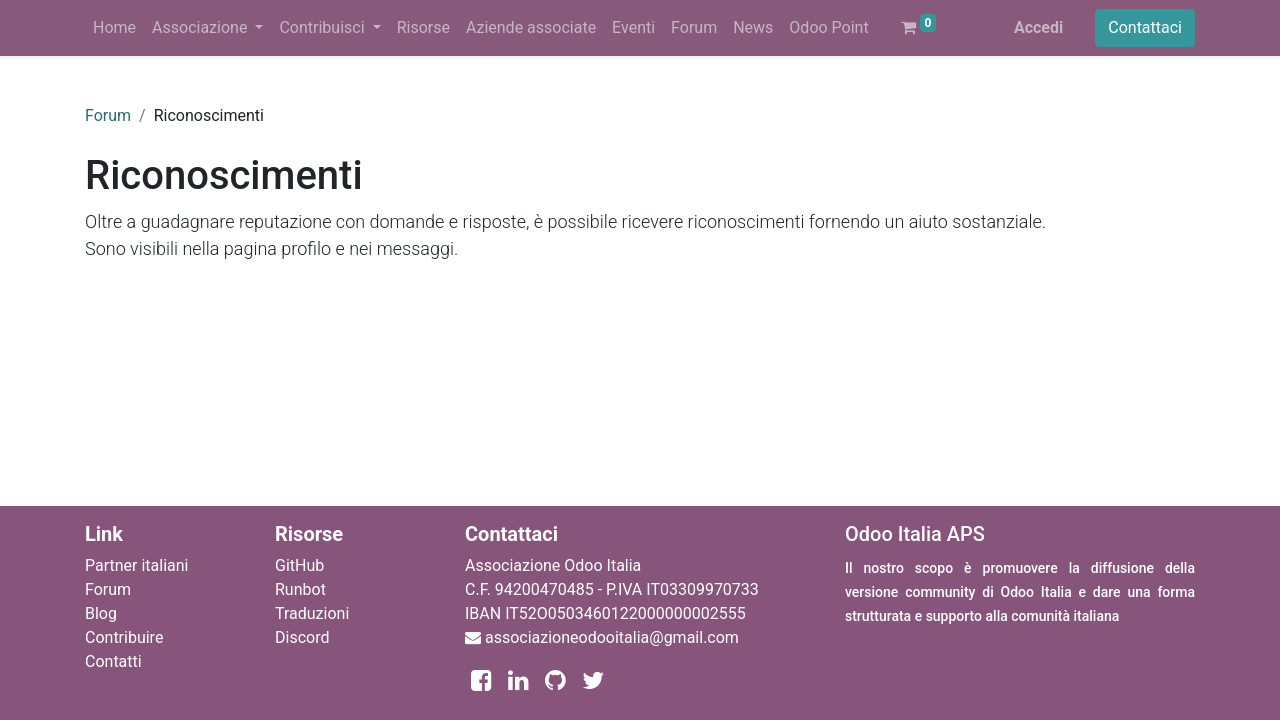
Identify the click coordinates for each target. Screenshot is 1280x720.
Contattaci (1145, 27)
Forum (108, 115)
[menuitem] (114, 28)
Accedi (1038, 27)
